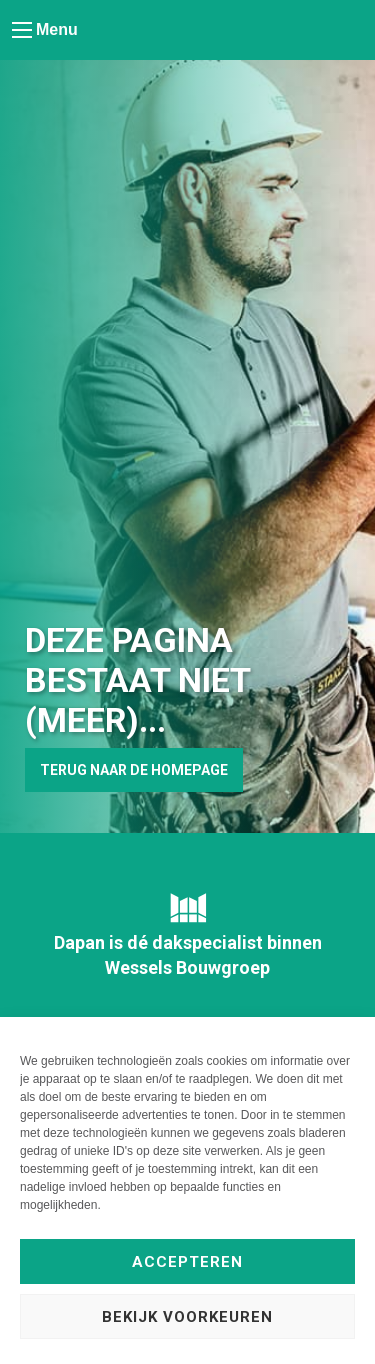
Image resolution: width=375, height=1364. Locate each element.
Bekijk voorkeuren (187, 1317)
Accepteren (187, 1262)
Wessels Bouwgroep (187, 967)
